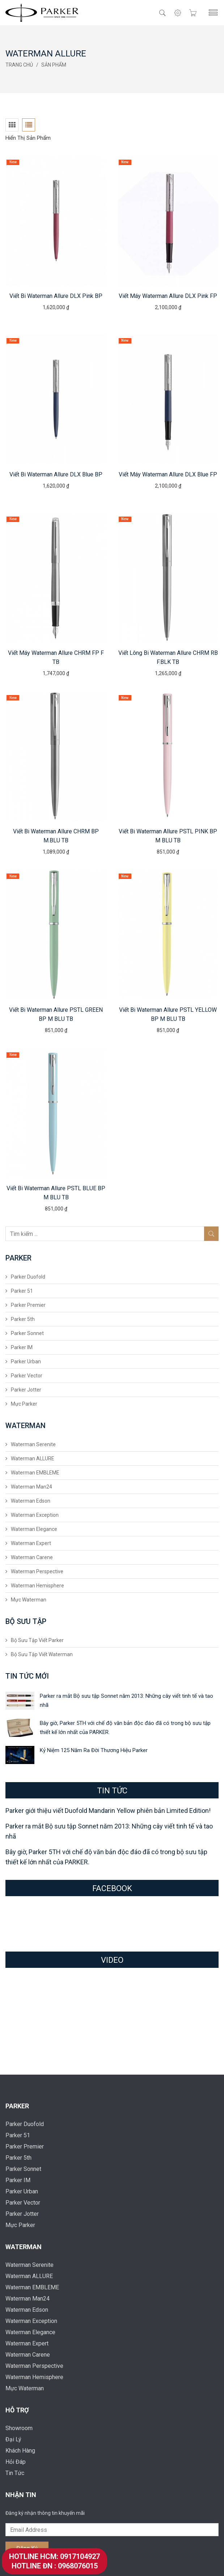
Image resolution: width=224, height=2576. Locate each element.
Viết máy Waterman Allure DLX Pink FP (168, 295)
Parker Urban (26, 1361)
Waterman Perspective (37, 1571)
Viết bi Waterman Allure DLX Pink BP (55, 295)
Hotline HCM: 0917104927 (54, 2556)
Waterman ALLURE (32, 1458)
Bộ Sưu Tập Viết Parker (37, 1640)
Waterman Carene (32, 1557)
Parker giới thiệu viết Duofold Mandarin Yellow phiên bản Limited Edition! (108, 1810)
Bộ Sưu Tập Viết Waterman (42, 1654)
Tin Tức (14, 2473)
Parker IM (22, 1347)
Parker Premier (28, 1305)
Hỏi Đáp (15, 2461)
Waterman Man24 (31, 1487)
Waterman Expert (31, 1543)
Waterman (23, 2247)
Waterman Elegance (34, 1529)
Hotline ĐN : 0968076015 (55, 2566)
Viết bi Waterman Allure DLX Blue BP (55, 474)
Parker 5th (23, 1319)
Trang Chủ (19, 65)
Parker (17, 2106)
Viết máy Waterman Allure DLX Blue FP (168, 474)
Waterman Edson (30, 1501)
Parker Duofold (28, 1277)
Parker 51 (22, 1291)
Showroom (19, 2428)
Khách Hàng (20, 2450)
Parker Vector (26, 1376)
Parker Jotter (26, 1390)
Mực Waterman (28, 1600)
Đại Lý (13, 2439)
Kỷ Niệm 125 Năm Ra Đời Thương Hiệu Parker (94, 1750)
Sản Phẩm (53, 65)
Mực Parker (24, 1404)
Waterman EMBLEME (35, 1473)
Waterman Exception (35, 1515)
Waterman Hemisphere (37, 1585)
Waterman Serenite (33, 1444)
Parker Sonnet (27, 1333)
